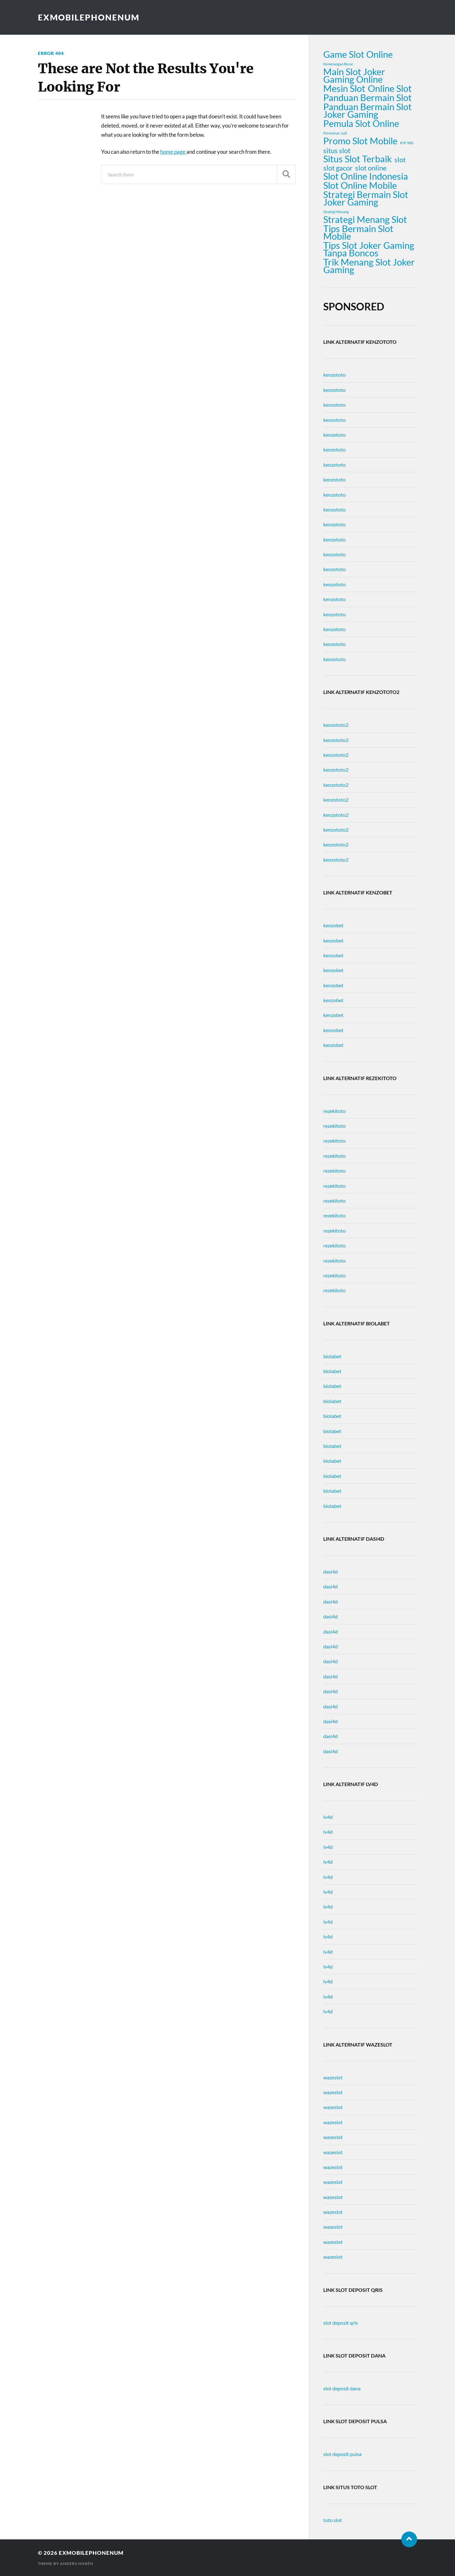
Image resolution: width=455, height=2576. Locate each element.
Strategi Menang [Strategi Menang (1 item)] (336, 212)
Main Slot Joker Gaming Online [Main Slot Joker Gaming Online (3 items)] (354, 75)
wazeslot (333, 2077)
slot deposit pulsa (342, 2454)
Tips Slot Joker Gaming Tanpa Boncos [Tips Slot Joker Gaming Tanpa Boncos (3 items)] (368, 249)
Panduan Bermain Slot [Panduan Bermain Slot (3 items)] (367, 97)
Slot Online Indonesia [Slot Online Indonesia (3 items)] (365, 176)
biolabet (332, 1356)
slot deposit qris (340, 2323)
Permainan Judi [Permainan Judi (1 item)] (335, 133)
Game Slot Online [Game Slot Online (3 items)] (358, 54)
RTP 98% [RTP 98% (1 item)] (407, 143)
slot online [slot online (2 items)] (371, 168)
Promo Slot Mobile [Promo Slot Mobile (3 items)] (360, 141)
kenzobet (333, 925)
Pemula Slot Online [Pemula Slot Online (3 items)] (361, 123)
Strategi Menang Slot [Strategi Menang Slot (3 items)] (365, 219)
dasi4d (330, 1572)
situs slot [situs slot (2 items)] (336, 150)
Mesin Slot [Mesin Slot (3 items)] (344, 88)
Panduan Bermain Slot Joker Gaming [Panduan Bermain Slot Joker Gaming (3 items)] (367, 110)
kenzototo (334, 375)
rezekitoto (334, 1111)
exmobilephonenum (88, 17)
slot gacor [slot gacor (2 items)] (338, 168)
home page (173, 151)
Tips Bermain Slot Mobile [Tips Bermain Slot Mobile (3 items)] (358, 232)
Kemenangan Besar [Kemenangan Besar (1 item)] (338, 64)
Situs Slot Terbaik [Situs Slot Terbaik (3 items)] (357, 159)
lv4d (328, 1817)
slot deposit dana (342, 2388)
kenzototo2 (336, 725)
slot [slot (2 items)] (400, 160)
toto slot (332, 2520)
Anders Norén (76, 2563)
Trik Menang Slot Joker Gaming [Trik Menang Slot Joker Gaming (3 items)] (369, 265)
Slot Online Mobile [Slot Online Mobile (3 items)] (360, 185)
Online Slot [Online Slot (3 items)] (390, 88)
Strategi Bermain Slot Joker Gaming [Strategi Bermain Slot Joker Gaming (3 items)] (365, 198)
